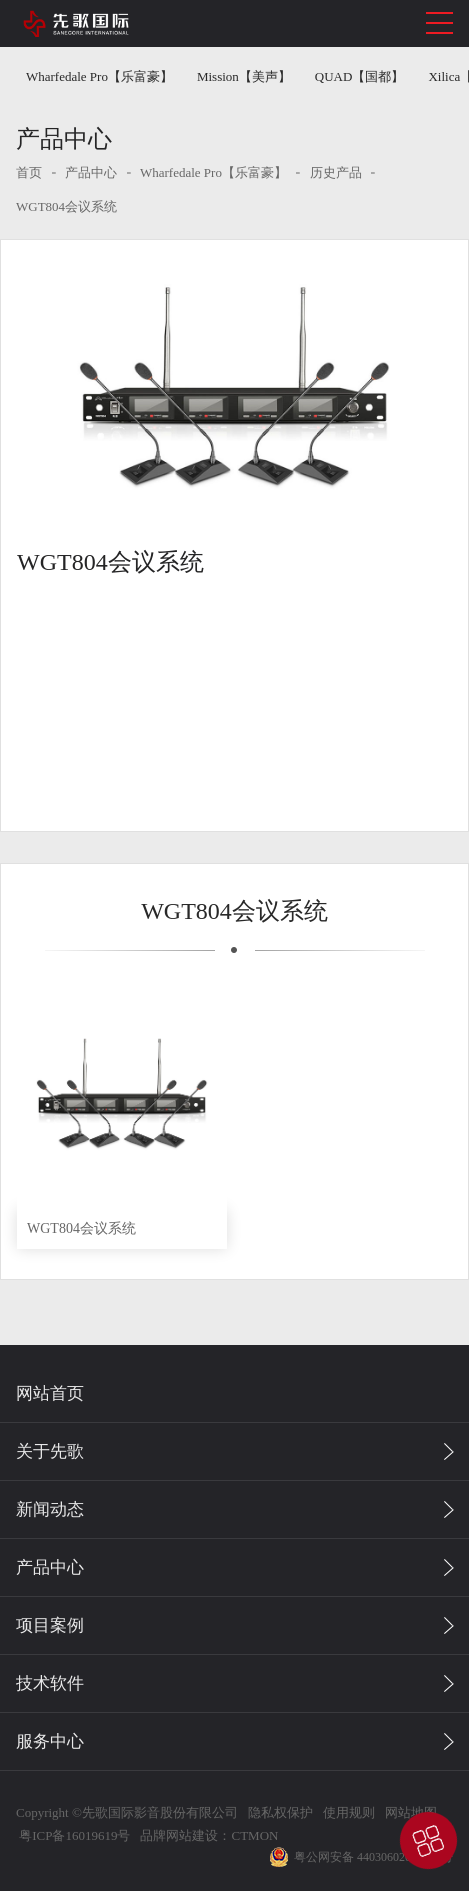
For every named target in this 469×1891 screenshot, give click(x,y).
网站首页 (50, 1393)
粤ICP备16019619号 (73, 1835)
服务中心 (50, 1741)
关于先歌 (50, 1451)
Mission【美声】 (244, 76)
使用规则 (349, 1812)
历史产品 (336, 172)
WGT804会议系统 (66, 206)
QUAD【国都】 (360, 76)
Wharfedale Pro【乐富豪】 (99, 76)
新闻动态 (50, 1509)
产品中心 (91, 172)
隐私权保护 (280, 1812)
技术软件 (50, 1683)
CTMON (254, 1835)
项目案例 (50, 1625)
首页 (29, 172)
